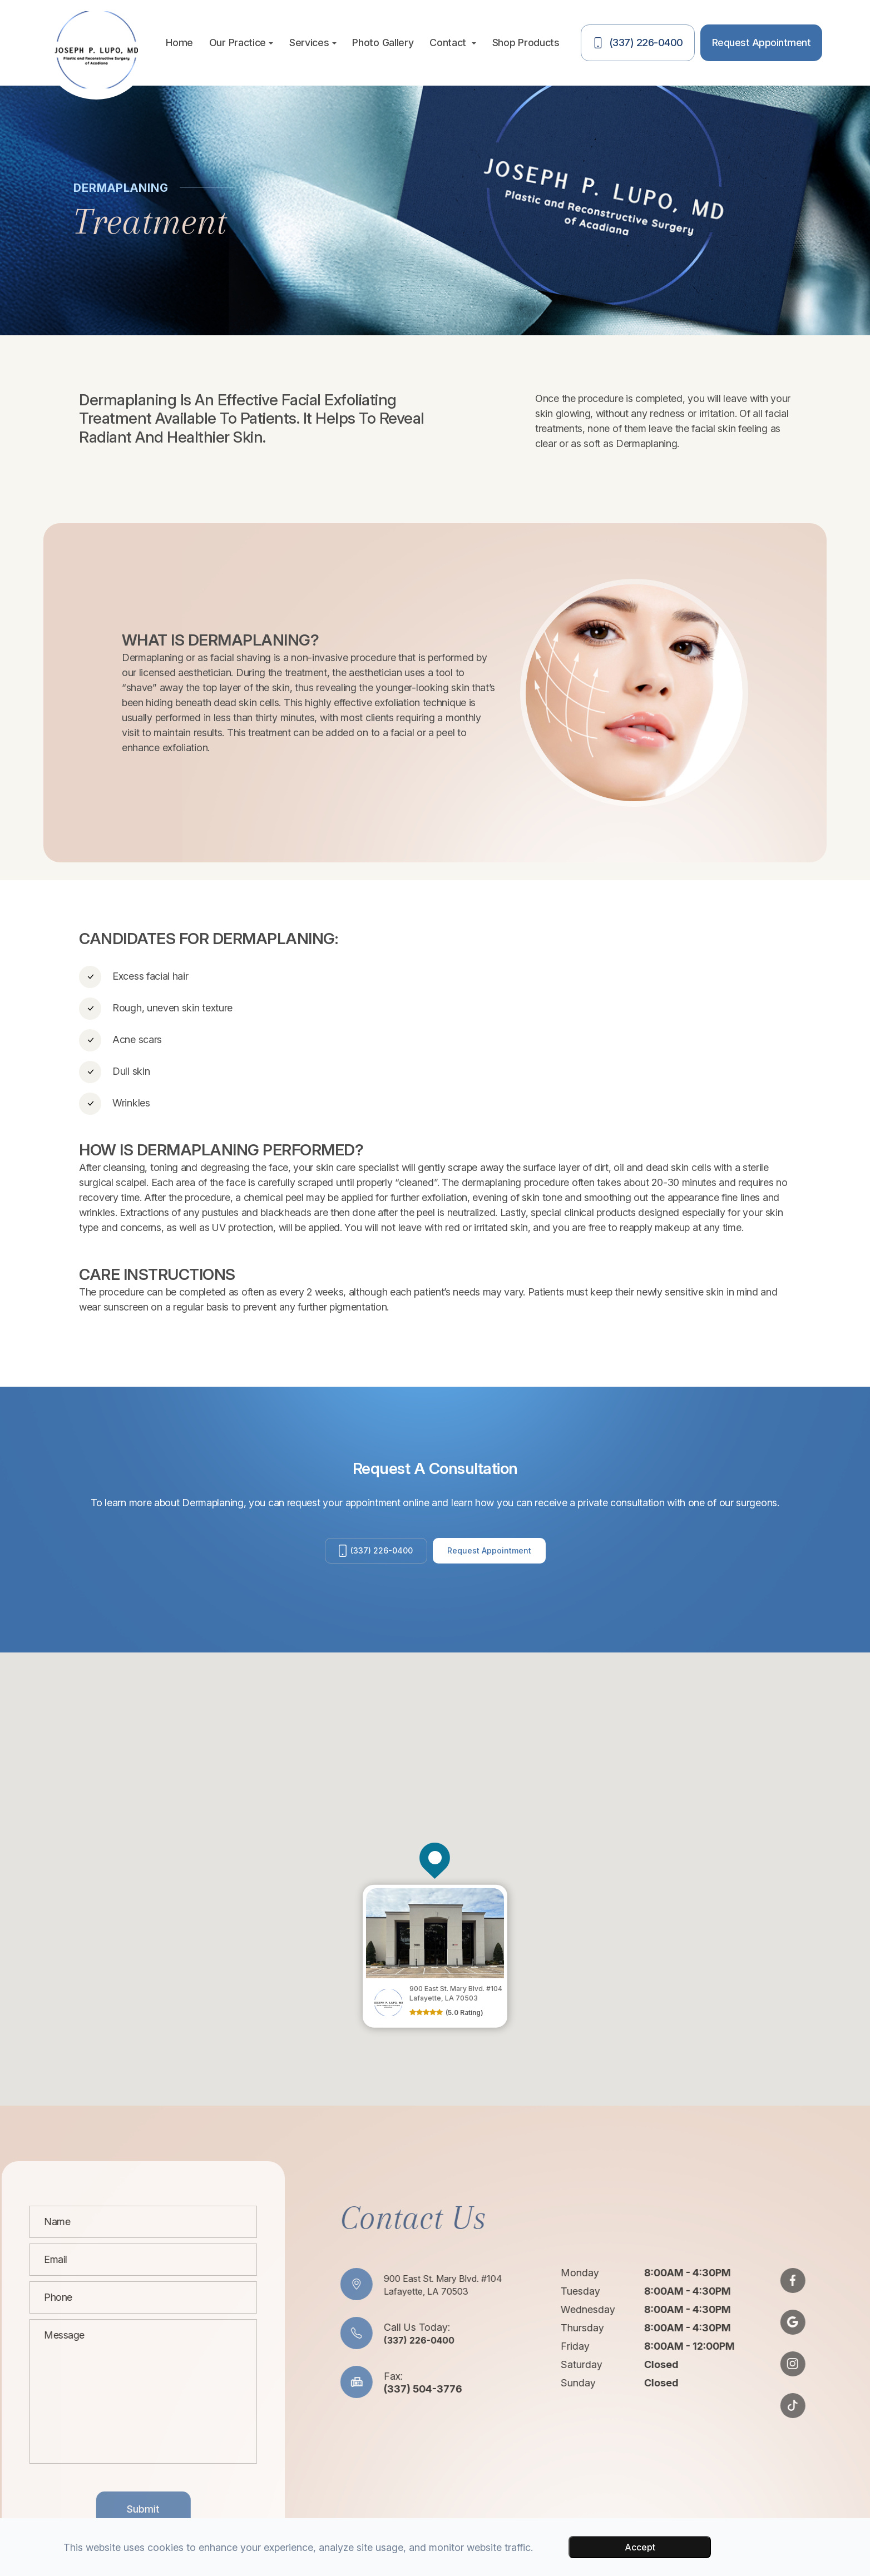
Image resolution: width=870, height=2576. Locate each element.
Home (179, 42)
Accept (640, 2547)
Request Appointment (497, 1555)
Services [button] (313, 42)
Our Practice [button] (241, 42)
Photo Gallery (382, 42)
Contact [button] (452, 42)
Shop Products (526, 42)
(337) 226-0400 (372, 1555)
